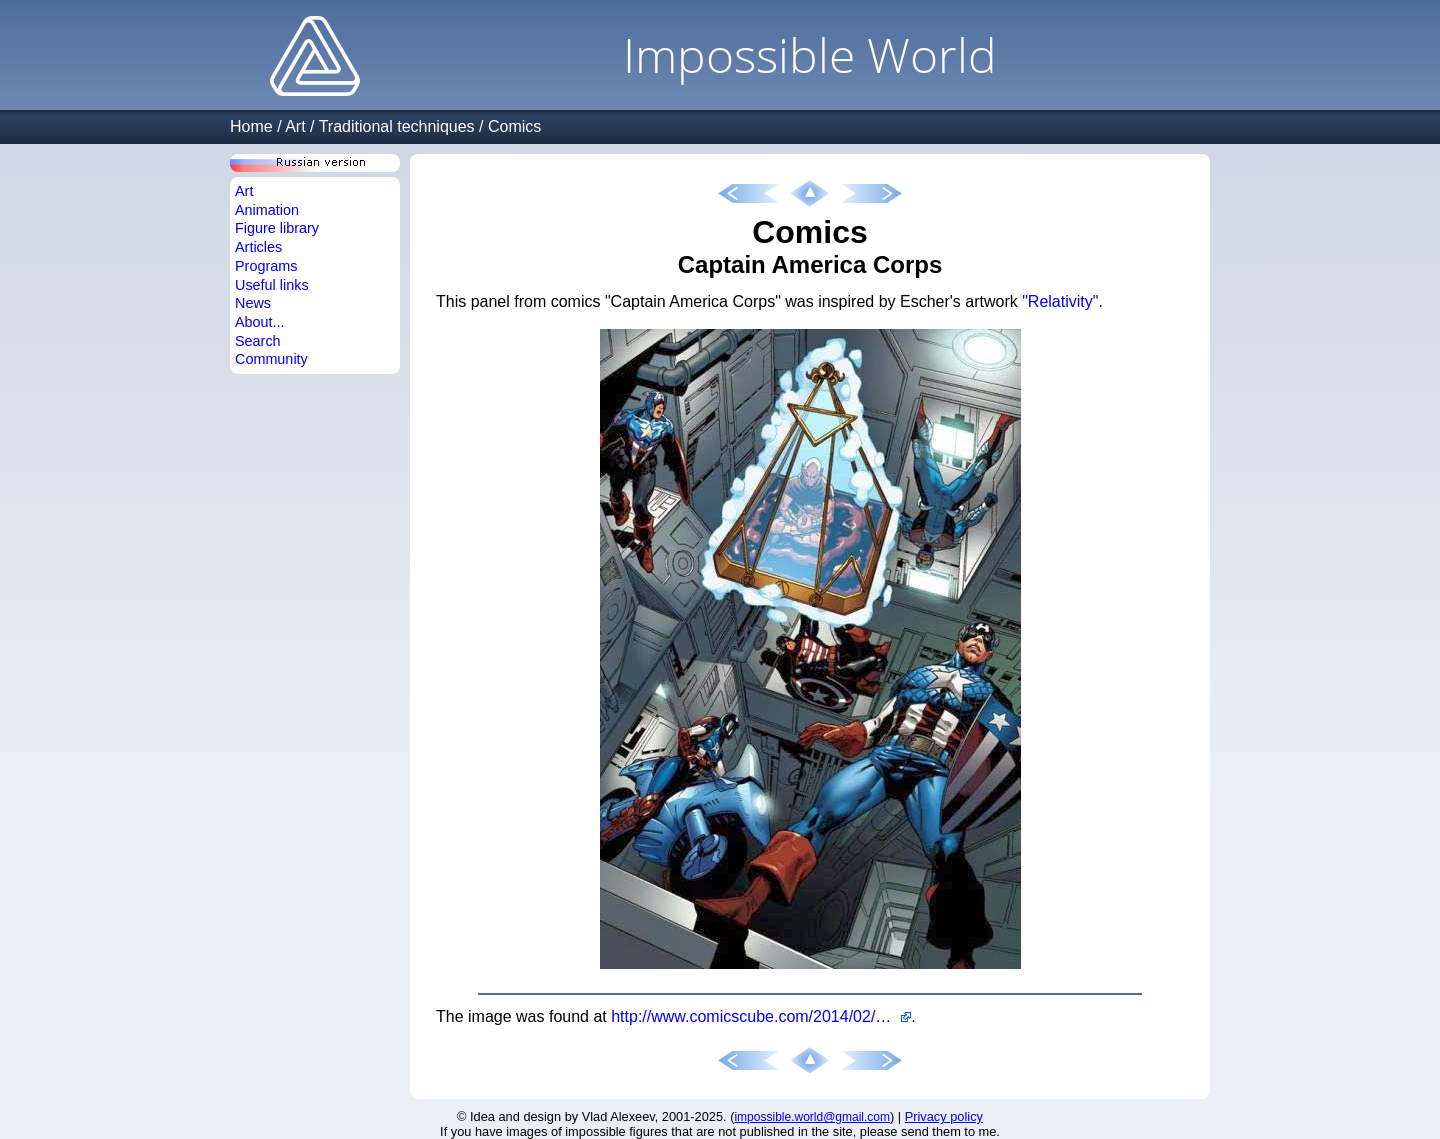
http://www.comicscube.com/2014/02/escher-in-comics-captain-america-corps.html (761, 1016)
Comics (514, 126)
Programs (266, 266)
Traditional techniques (397, 126)
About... (260, 322)
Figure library (277, 228)
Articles (258, 247)
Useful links (272, 285)
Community (271, 359)
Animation (267, 210)
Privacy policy (944, 1116)
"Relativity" (1060, 301)
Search (258, 341)
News (253, 303)
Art (295, 126)
